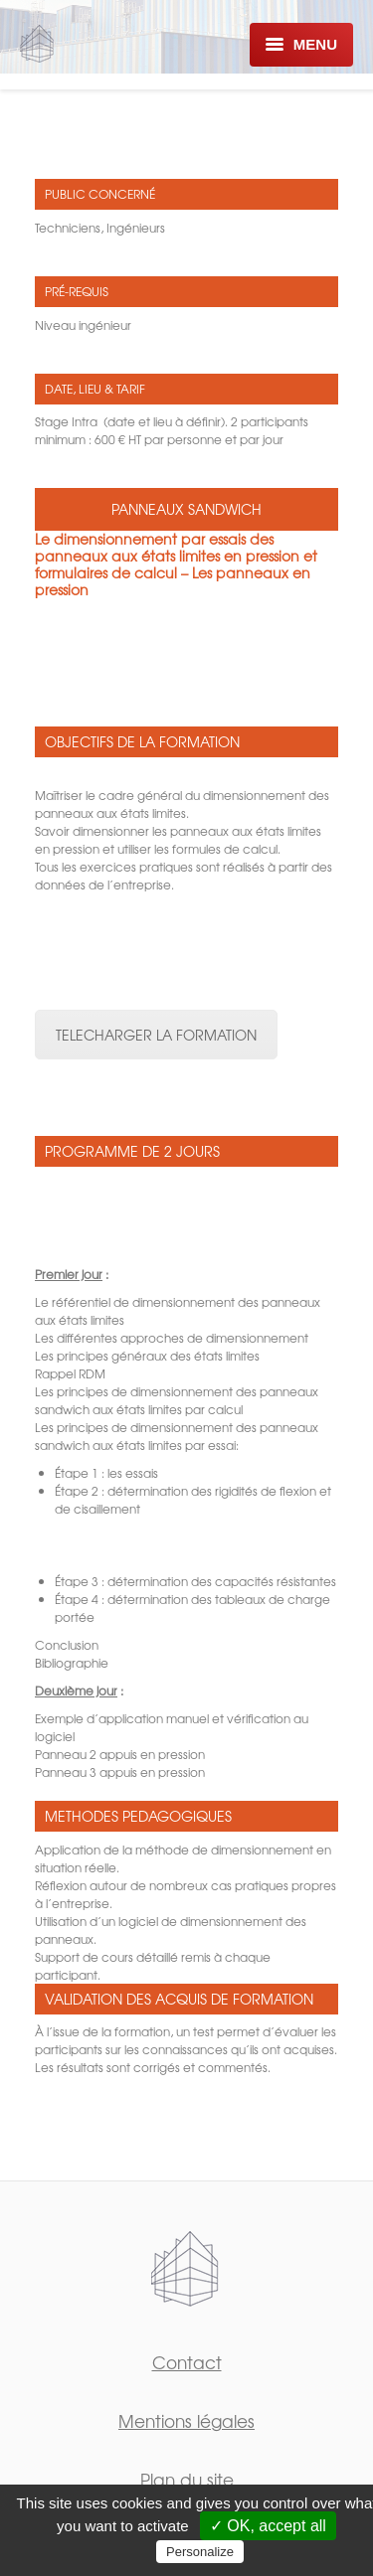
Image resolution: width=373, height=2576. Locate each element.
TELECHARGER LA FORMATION (156, 1035)
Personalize (200, 2551)
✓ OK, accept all (268, 2525)
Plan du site (187, 2479)
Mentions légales (186, 2420)
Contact (187, 2361)
